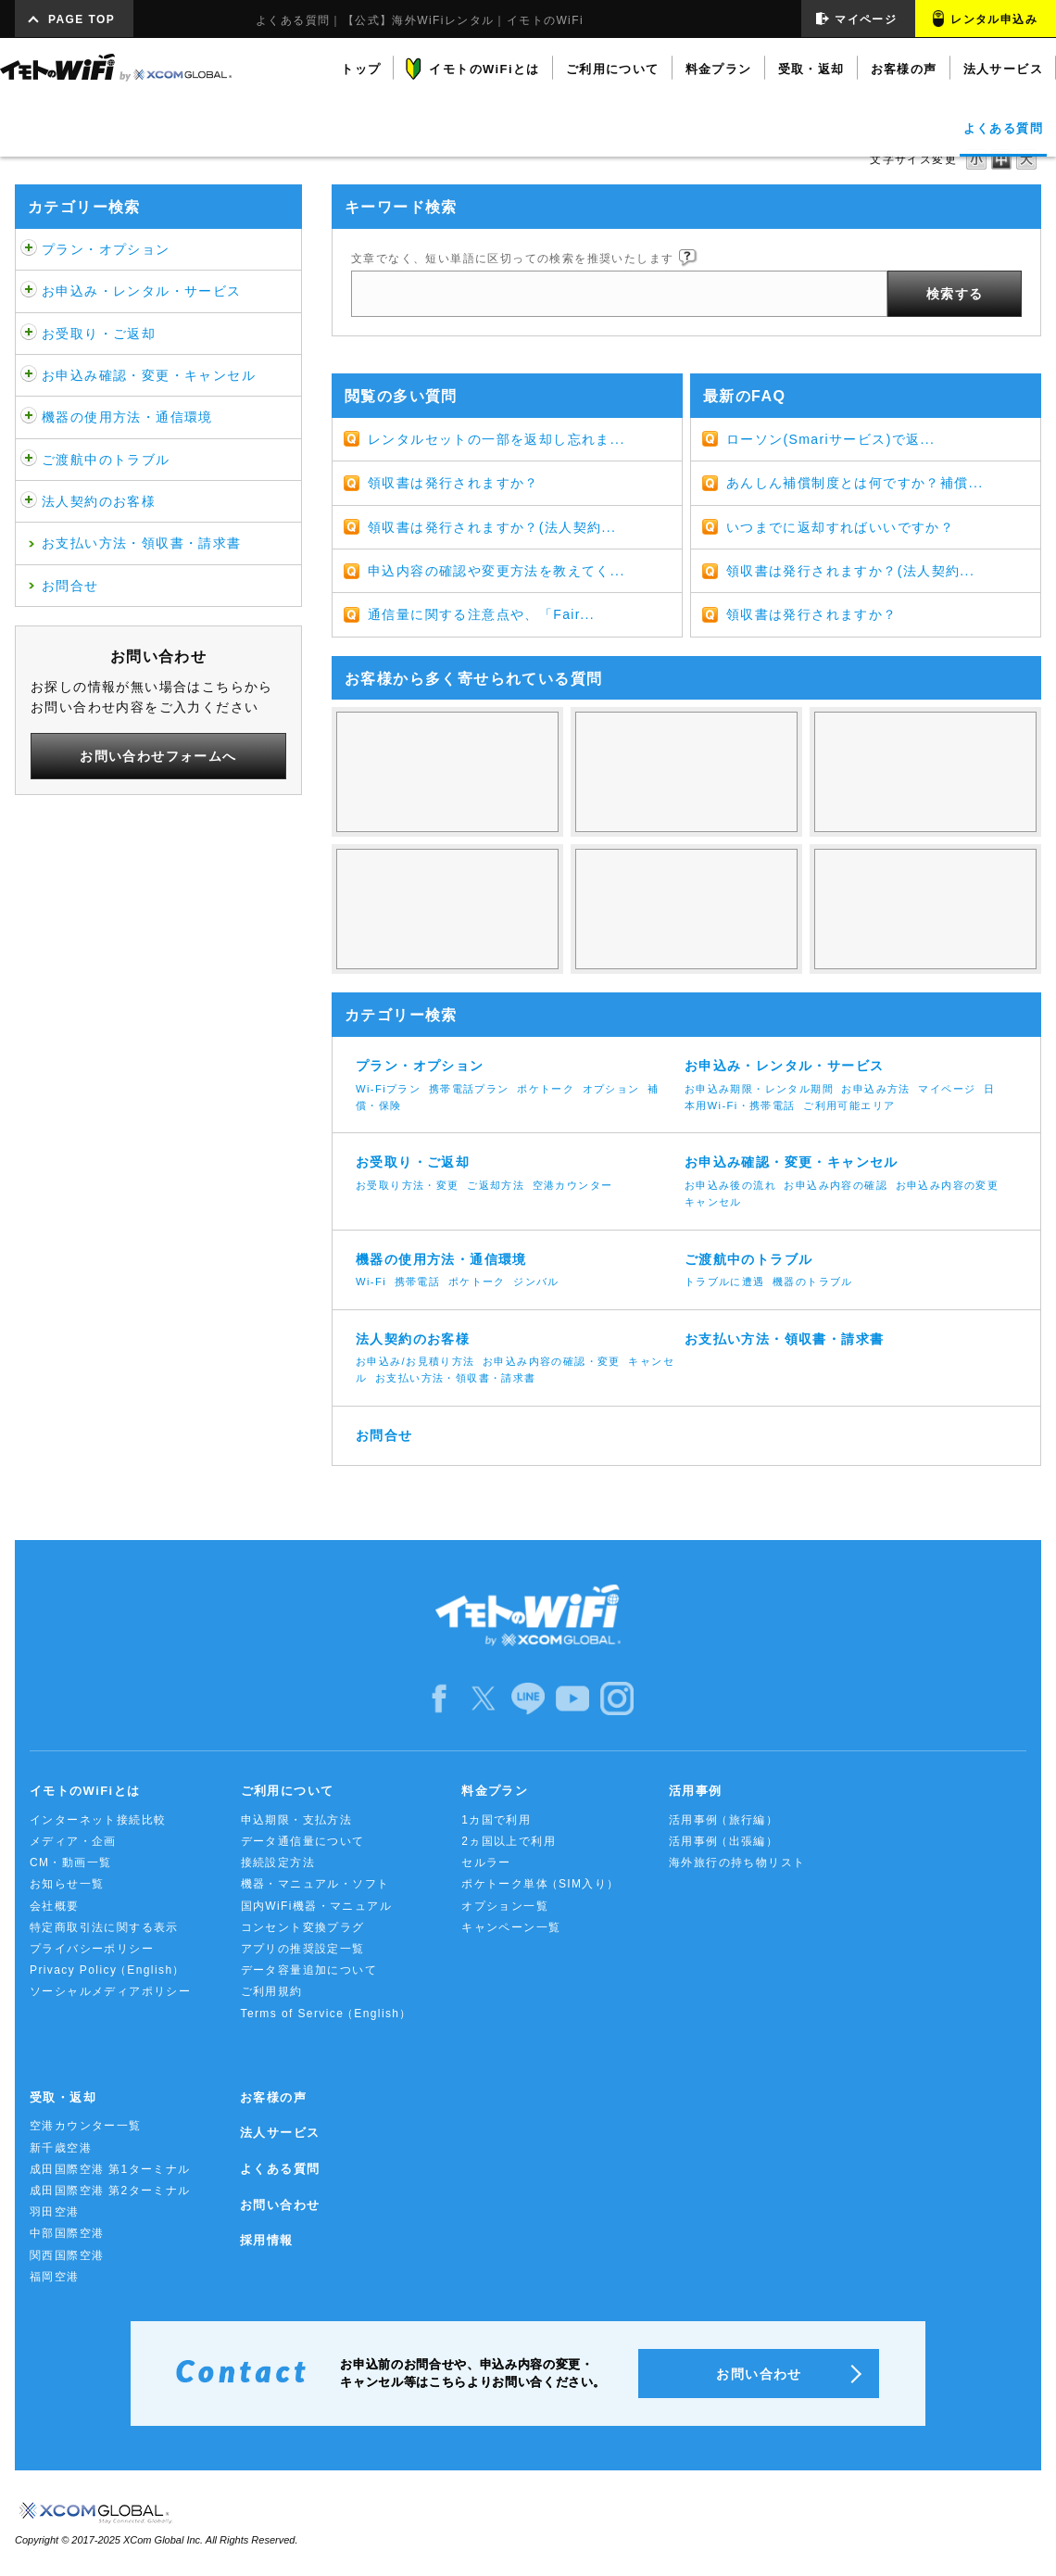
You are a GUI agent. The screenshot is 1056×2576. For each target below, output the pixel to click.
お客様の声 (273, 2097)
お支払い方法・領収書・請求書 (142, 543)
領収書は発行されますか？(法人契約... (492, 527)
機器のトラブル (813, 1281)
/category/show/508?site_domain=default (28, 417)
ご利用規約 (272, 1991)
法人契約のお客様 (99, 501)
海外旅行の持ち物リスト (737, 1862)
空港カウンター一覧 (86, 2125)
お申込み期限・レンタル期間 (759, 1088)
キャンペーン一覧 (510, 1927)
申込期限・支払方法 (297, 1819)
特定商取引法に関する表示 (104, 1927)
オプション (611, 1088)
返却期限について (686, 909)
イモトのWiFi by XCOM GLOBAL (116, 67)
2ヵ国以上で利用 (508, 1841)
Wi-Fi (371, 1281)
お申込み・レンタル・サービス (142, 291)
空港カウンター (573, 1185)
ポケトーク (545, 1088)
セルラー (486, 1862)
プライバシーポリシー (92, 1948)
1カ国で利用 (496, 1819)
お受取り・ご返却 (99, 333)
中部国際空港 (67, 2233)
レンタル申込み (993, 19)
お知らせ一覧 (67, 1883)
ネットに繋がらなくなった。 (925, 909)
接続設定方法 (278, 1862)
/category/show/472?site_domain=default (28, 333)
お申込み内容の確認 (835, 1185)
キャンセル (713, 1201)
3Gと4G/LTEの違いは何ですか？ (925, 772)
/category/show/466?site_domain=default (28, 291)
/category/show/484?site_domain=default (28, 501)
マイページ (866, 19)
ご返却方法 (495, 1185)
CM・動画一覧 (70, 1862)
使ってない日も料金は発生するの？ (686, 772)
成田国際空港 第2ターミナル (110, 2190)
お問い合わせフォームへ (158, 756)
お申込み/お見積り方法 (415, 1361)
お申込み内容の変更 (947, 1185)
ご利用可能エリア (849, 1105)
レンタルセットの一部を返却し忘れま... (496, 439)
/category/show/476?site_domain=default (28, 375)
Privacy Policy (107, 1970)
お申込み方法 (875, 1088)
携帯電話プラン (469, 1088)
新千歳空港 (61, 2147)
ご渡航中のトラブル (106, 459)
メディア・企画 (73, 1841)
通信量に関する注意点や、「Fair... (481, 614)
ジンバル (536, 1281)
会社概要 (55, 1906)
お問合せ (70, 585)
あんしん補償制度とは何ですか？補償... (855, 482)
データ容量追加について (309, 1970)
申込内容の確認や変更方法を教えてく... (496, 570)
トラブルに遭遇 (725, 1281)
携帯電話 (418, 1281)
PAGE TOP (81, 19)
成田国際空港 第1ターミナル (110, 2169)
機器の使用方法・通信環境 (127, 417)
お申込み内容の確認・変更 (552, 1361)
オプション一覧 (504, 1906)
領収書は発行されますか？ (453, 482)
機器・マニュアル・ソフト (315, 1883)
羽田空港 (55, 2211)
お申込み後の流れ (730, 1185)
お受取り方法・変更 (407, 1185)
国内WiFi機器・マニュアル (317, 1906)
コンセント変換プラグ (303, 1927)
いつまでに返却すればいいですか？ (840, 527)
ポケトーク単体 (540, 1884)
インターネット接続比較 (98, 1819)
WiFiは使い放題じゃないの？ (447, 772)
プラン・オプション (106, 249)
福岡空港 (55, 2276)
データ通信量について (303, 1841)
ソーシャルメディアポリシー (110, 1991)
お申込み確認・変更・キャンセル (149, 375)
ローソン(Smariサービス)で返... (831, 439)
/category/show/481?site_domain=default (28, 459)
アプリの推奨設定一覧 (303, 1948)
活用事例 (723, 1820)
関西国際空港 (67, 2255)
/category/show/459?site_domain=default (28, 249)
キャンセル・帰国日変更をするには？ (447, 909)
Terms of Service (326, 2014)
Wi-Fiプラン (388, 1088)
